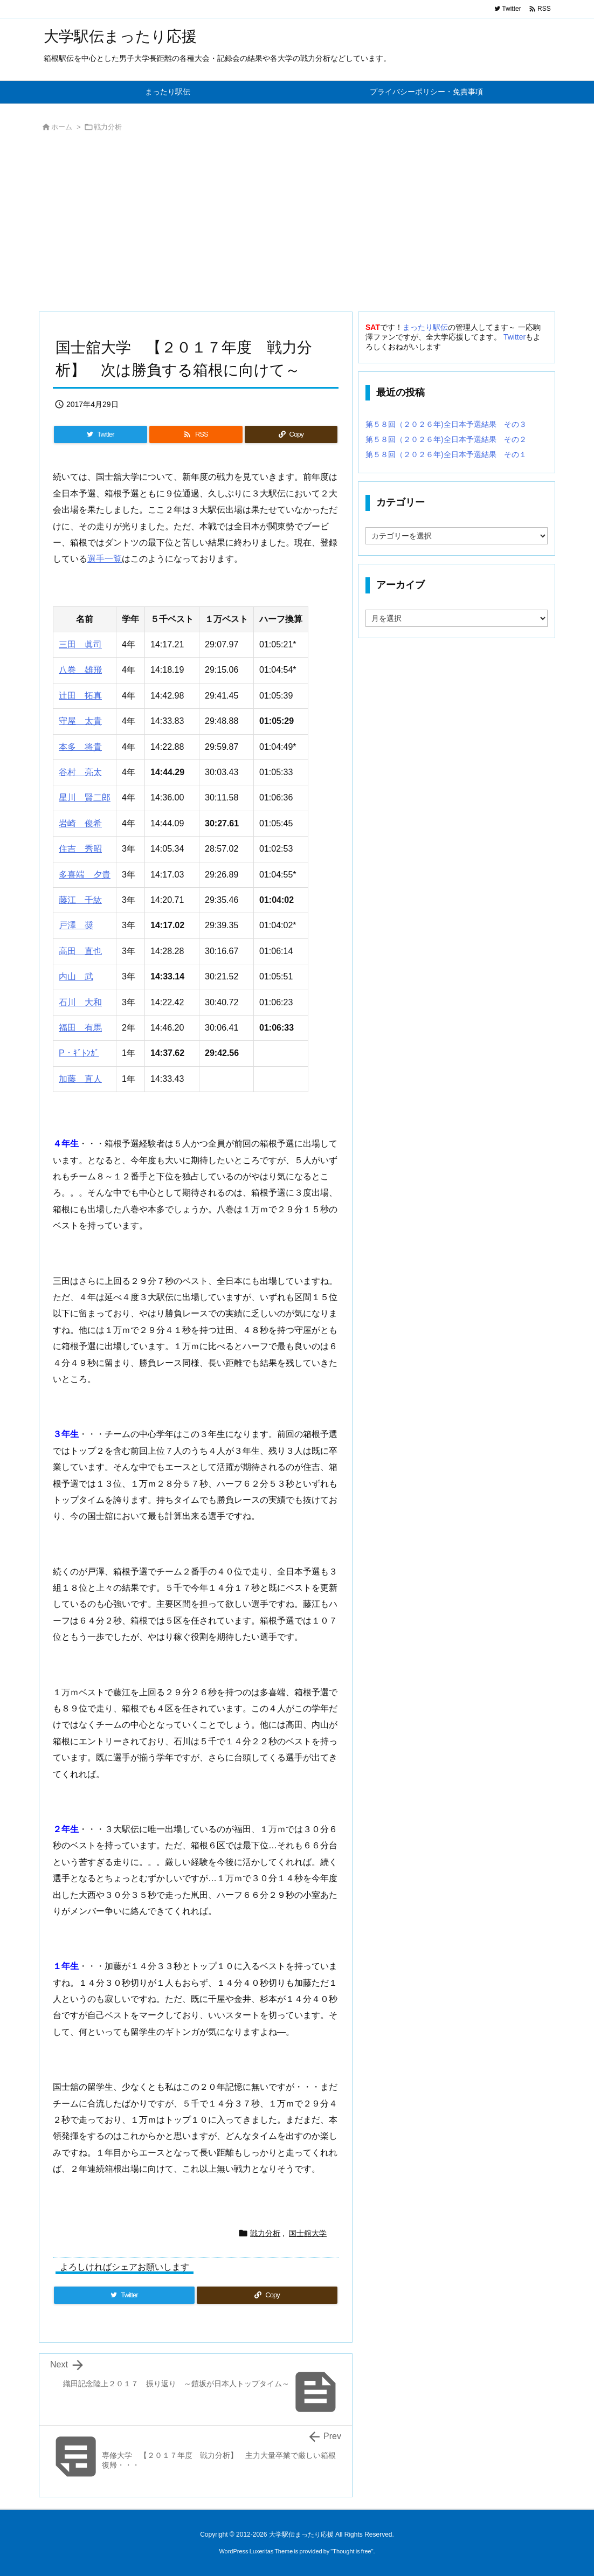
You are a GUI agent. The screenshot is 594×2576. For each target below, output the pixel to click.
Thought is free (352, 2551)
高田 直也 (80, 951)
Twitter (514, 337)
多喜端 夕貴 (84, 874)
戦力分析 (108, 127)
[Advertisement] (297, 224)
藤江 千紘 (80, 899)
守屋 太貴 (80, 721)
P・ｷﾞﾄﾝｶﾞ (79, 1053)
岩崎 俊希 (80, 823)
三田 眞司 (80, 644)
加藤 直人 (80, 1078)
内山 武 (76, 976)
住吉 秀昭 (80, 848)
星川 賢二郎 (84, 797)
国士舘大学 (308, 2233)
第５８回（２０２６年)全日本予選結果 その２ (446, 439)
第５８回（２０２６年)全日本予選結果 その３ (446, 424)
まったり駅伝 (425, 327)
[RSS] (195, 434)
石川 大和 (80, 1002)
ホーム (61, 127)
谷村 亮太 (80, 772)
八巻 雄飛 (80, 669)
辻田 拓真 (80, 695)
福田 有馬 (80, 1027)
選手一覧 (104, 558)
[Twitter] (100, 434)
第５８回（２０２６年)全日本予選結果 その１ (446, 454)
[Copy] (291, 434)
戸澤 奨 (76, 925)
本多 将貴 (80, 746)
